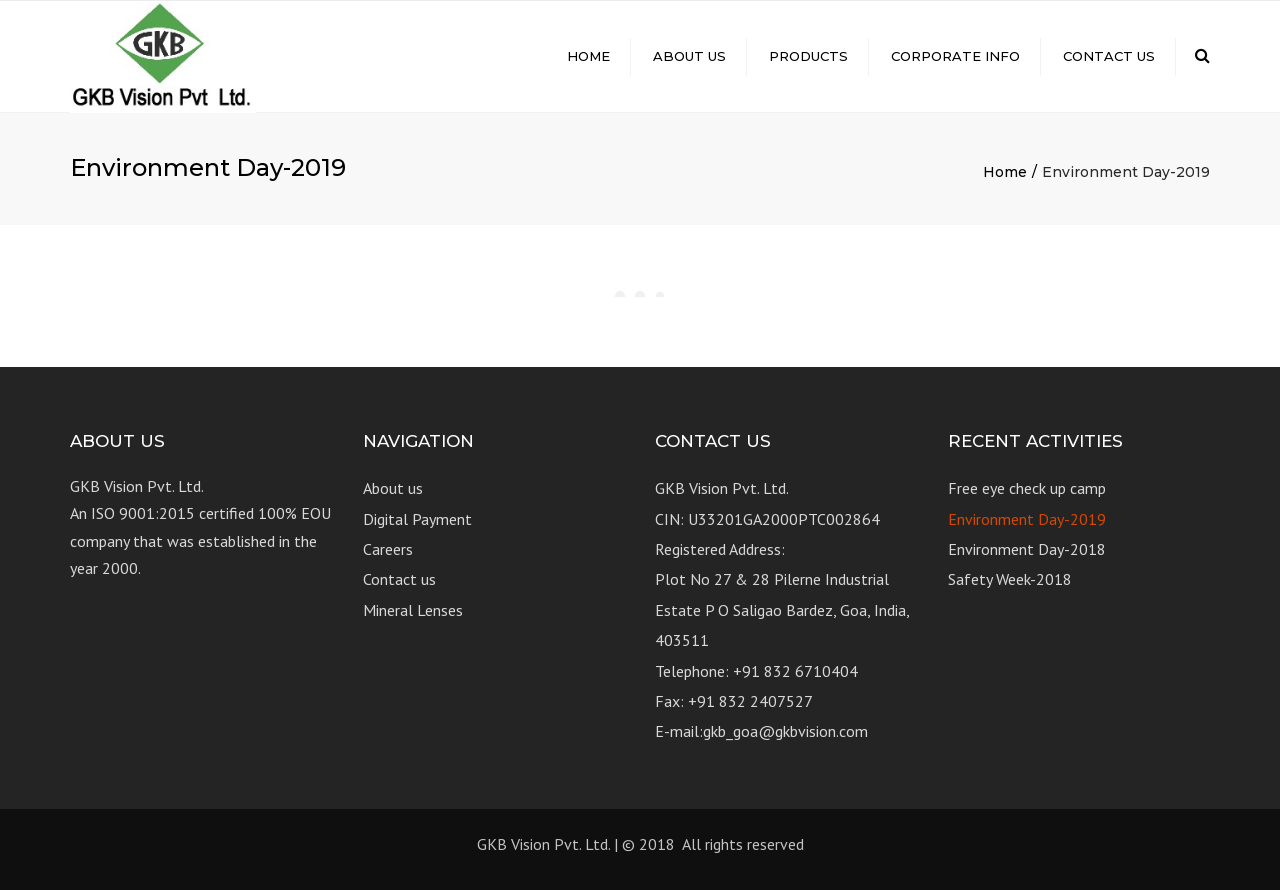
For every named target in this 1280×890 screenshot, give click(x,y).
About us (689, 56)
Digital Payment (417, 519)
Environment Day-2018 (1027, 549)
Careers (388, 549)
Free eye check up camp (1027, 488)
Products (808, 56)
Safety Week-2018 (1010, 579)
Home (588, 56)
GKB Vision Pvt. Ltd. (543, 844)
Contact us (1109, 56)
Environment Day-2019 (1027, 519)
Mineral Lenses (413, 610)
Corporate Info (955, 56)
